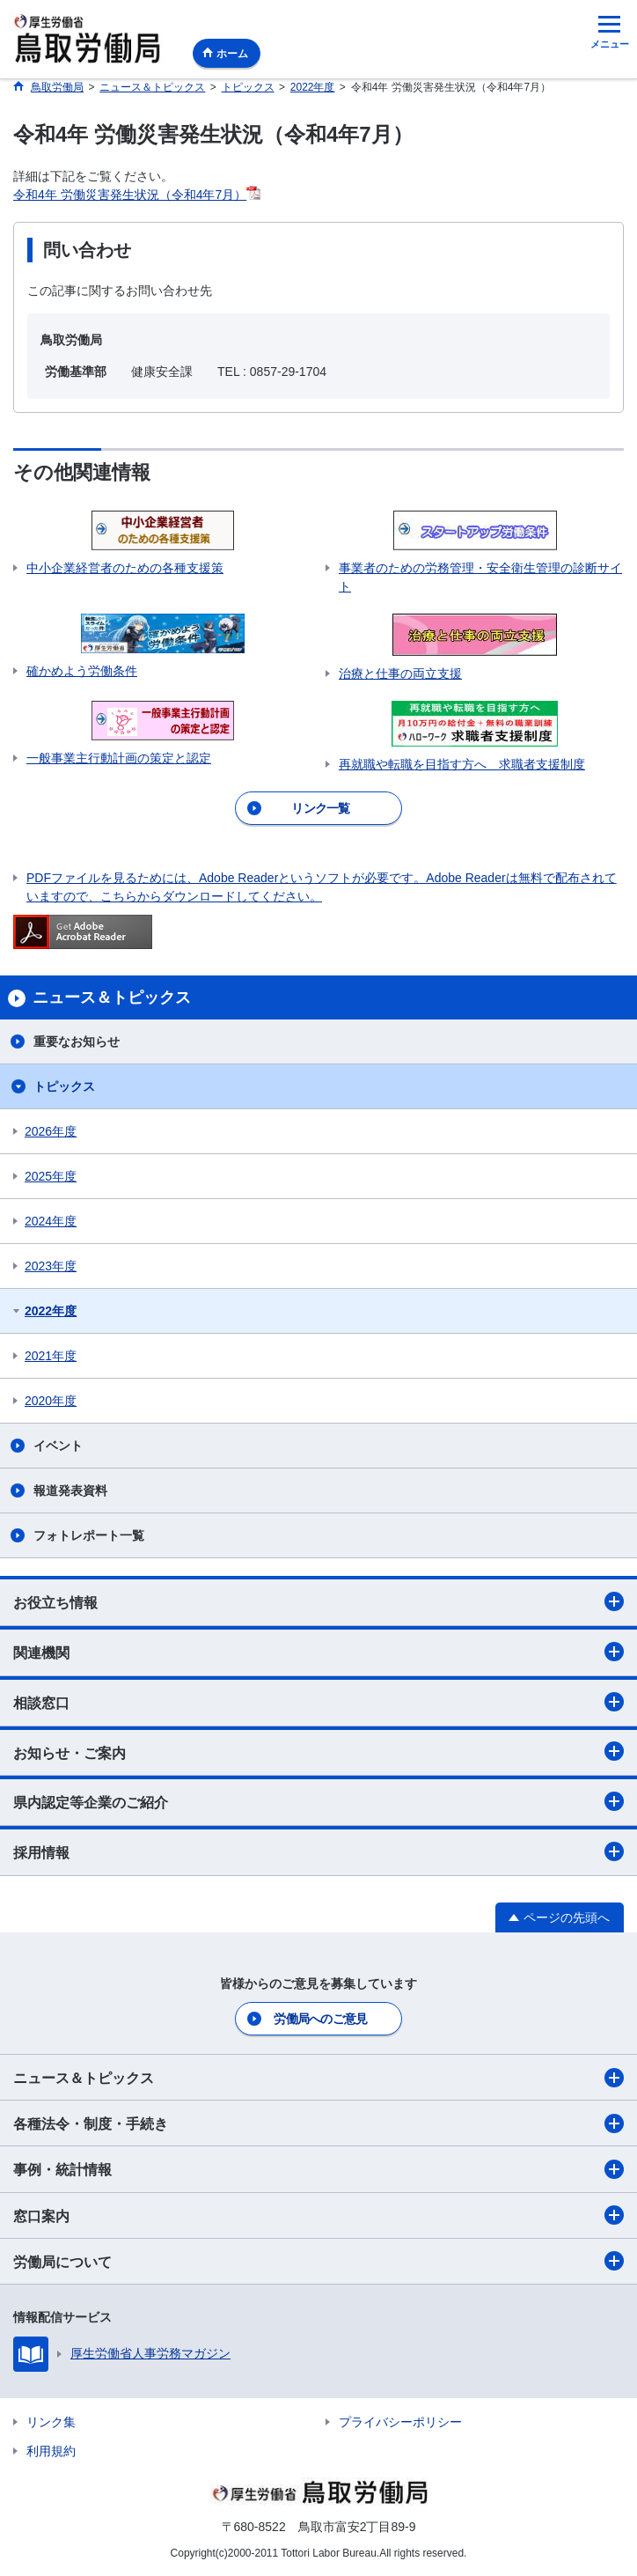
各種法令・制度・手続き (318, 2123)
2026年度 (51, 1131)
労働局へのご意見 (320, 2019)
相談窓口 (318, 1701)
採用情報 (318, 1851)
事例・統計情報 (318, 2169)
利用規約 (51, 2451)
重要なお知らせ (76, 1041)
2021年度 (51, 1356)
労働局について (318, 2261)
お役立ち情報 (318, 1601)
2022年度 (51, 1311)
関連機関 (318, 1651)
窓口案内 (318, 2215)
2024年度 (51, 1221)
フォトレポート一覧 (88, 1535)
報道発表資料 (70, 1490)
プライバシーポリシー (400, 2422)
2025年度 (51, 1176)
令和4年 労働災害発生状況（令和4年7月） (129, 195)
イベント (58, 1446)
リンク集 (51, 2422)
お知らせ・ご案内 (318, 1751)
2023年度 (51, 1266)
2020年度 (51, 1401)
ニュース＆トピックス (318, 2077)
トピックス (64, 1086)
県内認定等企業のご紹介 (318, 1801)
